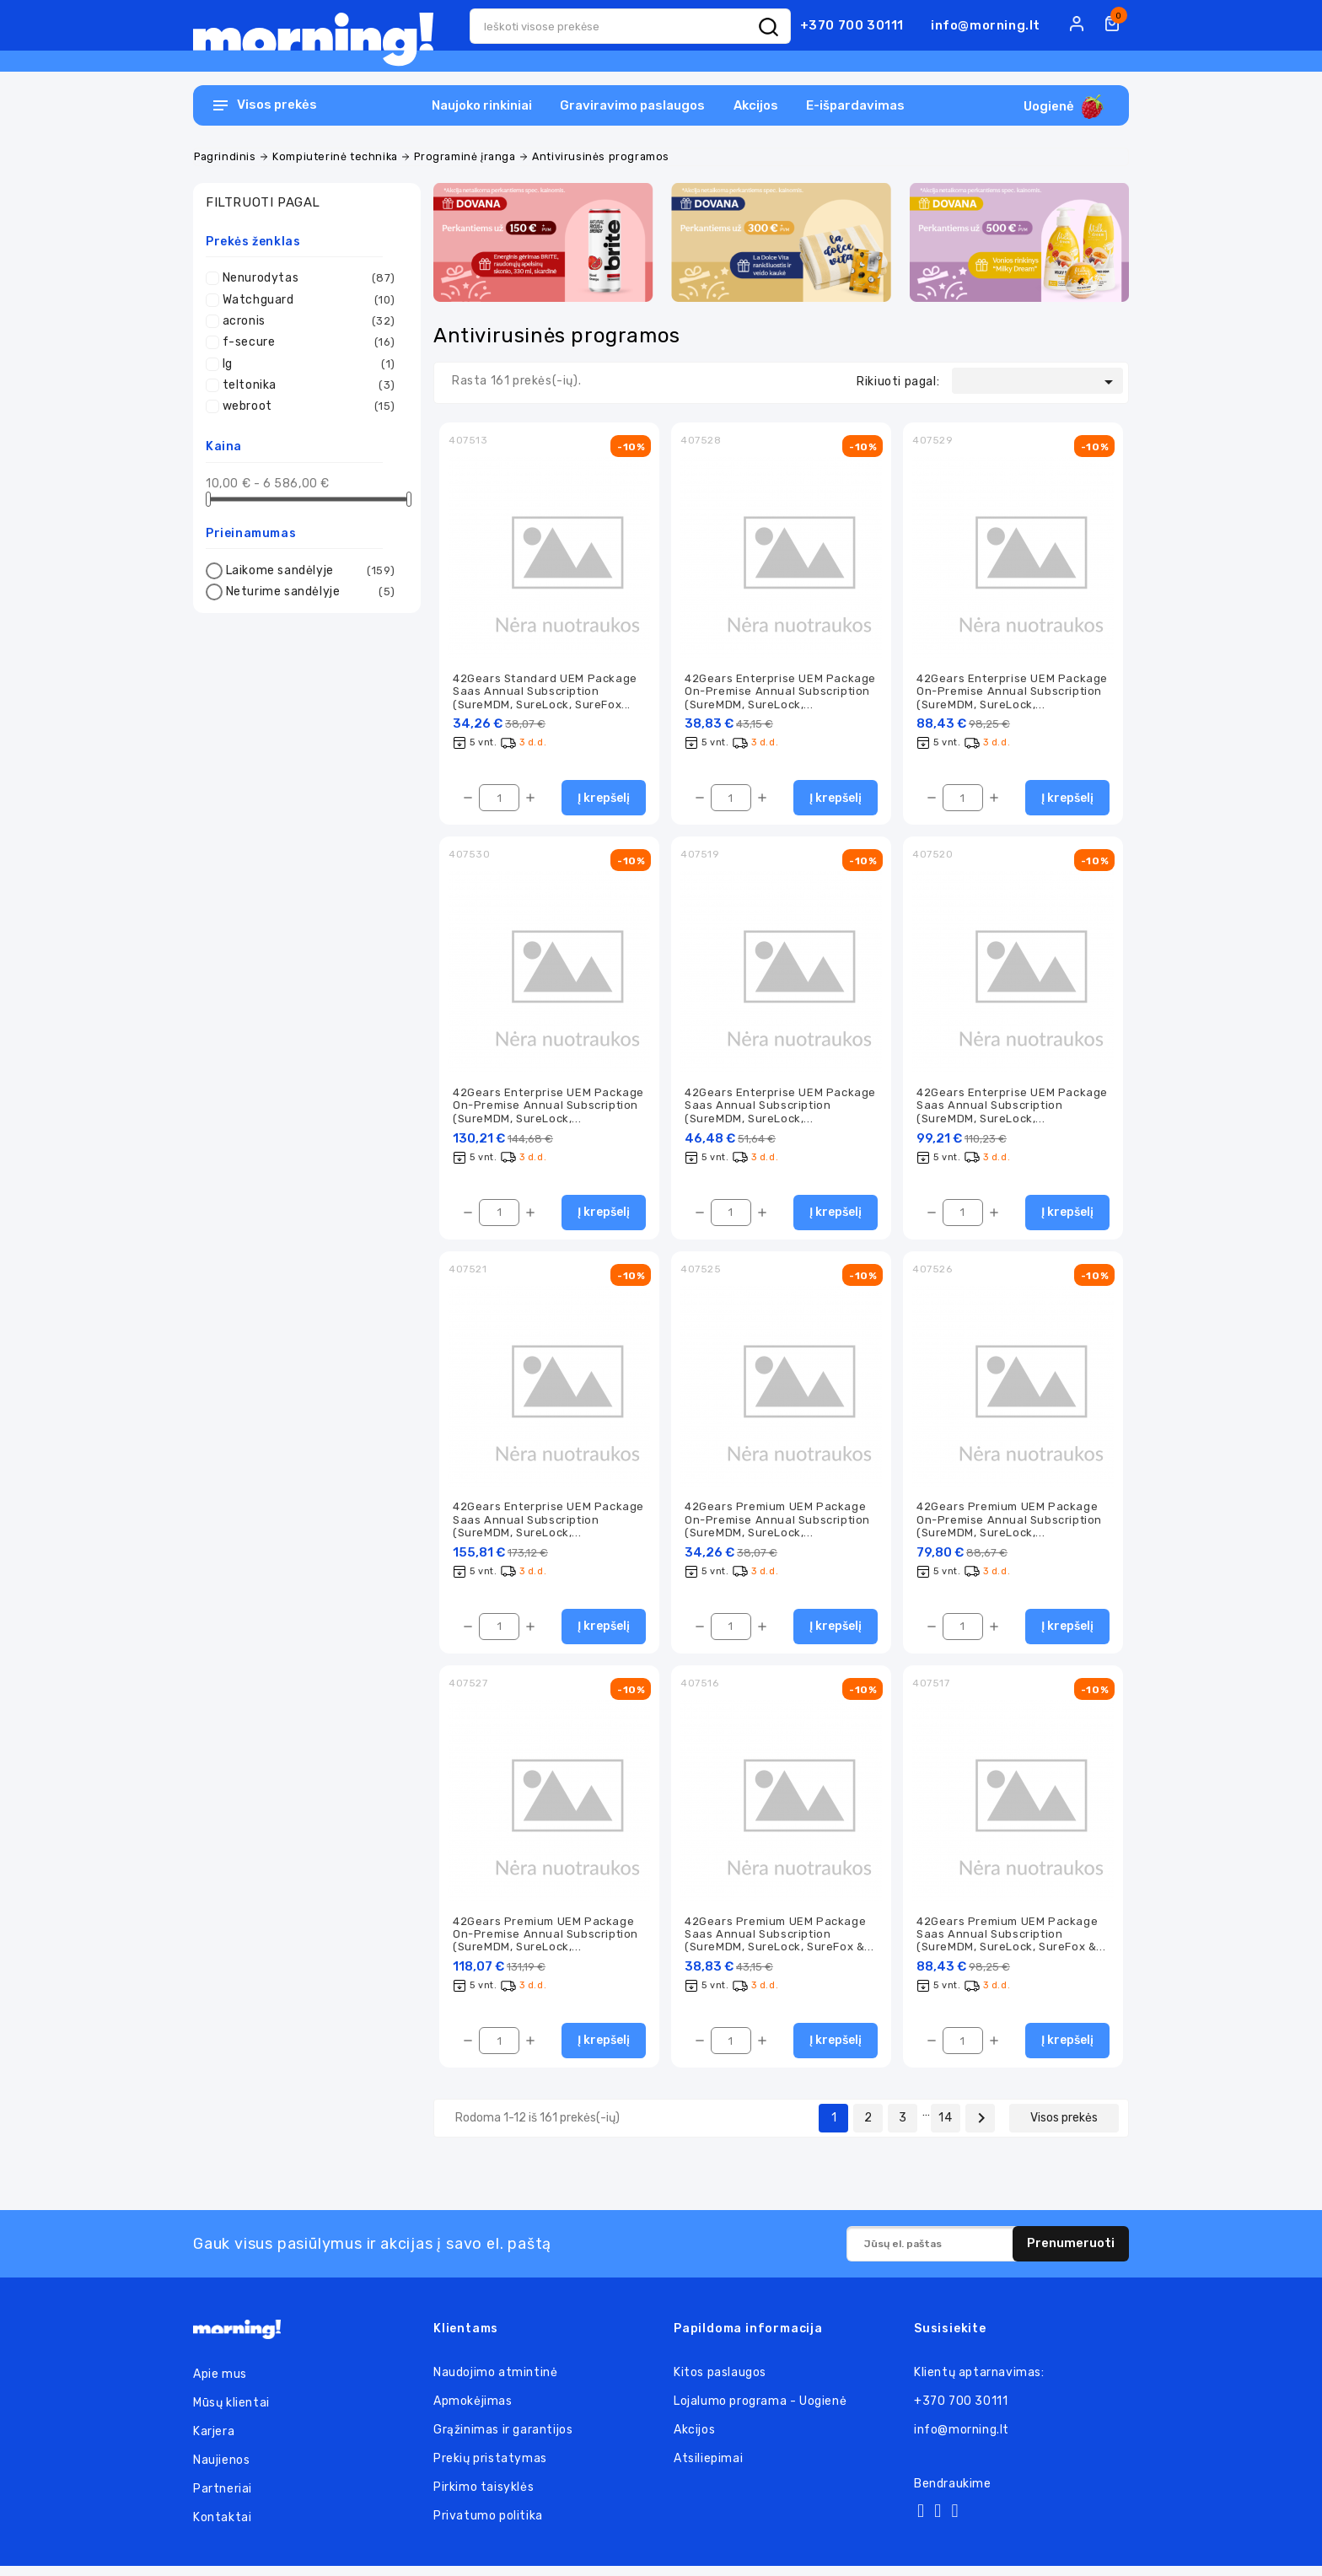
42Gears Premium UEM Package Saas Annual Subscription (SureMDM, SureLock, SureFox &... (779, 1942)
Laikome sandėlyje (310, 570)
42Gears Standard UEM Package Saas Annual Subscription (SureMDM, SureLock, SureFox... (545, 692)
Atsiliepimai (708, 2468)
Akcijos (756, 105)
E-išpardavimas (855, 105)
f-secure (309, 342)
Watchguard (309, 300)
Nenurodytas (309, 278)
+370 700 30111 (852, 25)
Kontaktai (222, 2527)
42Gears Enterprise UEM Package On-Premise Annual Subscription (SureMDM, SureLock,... (780, 692)
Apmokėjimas (473, 2411)
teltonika (309, 385)
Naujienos (221, 2470)
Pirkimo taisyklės (483, 2497)
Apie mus (220, 2384)
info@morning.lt (985, 25)
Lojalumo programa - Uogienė (760, 2411)
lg (309, 364)
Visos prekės (1064, 2128)
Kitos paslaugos (720, 2382)
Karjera (213, 2441)
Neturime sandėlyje (310, 591)
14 (945, 2128)
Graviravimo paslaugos (632, 105)
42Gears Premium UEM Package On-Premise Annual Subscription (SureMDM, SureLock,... (777, 1525)
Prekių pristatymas (490, 2468)
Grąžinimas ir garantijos (502, 2440)
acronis (309, 321)
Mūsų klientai (231, 2413)
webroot (309, 406)
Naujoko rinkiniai (482, 105)
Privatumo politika (488, 2526)
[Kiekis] (499, 800)
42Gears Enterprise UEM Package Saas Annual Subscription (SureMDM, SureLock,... (780, 1108)
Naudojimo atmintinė (495, 2382)
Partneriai (222, 2499)
